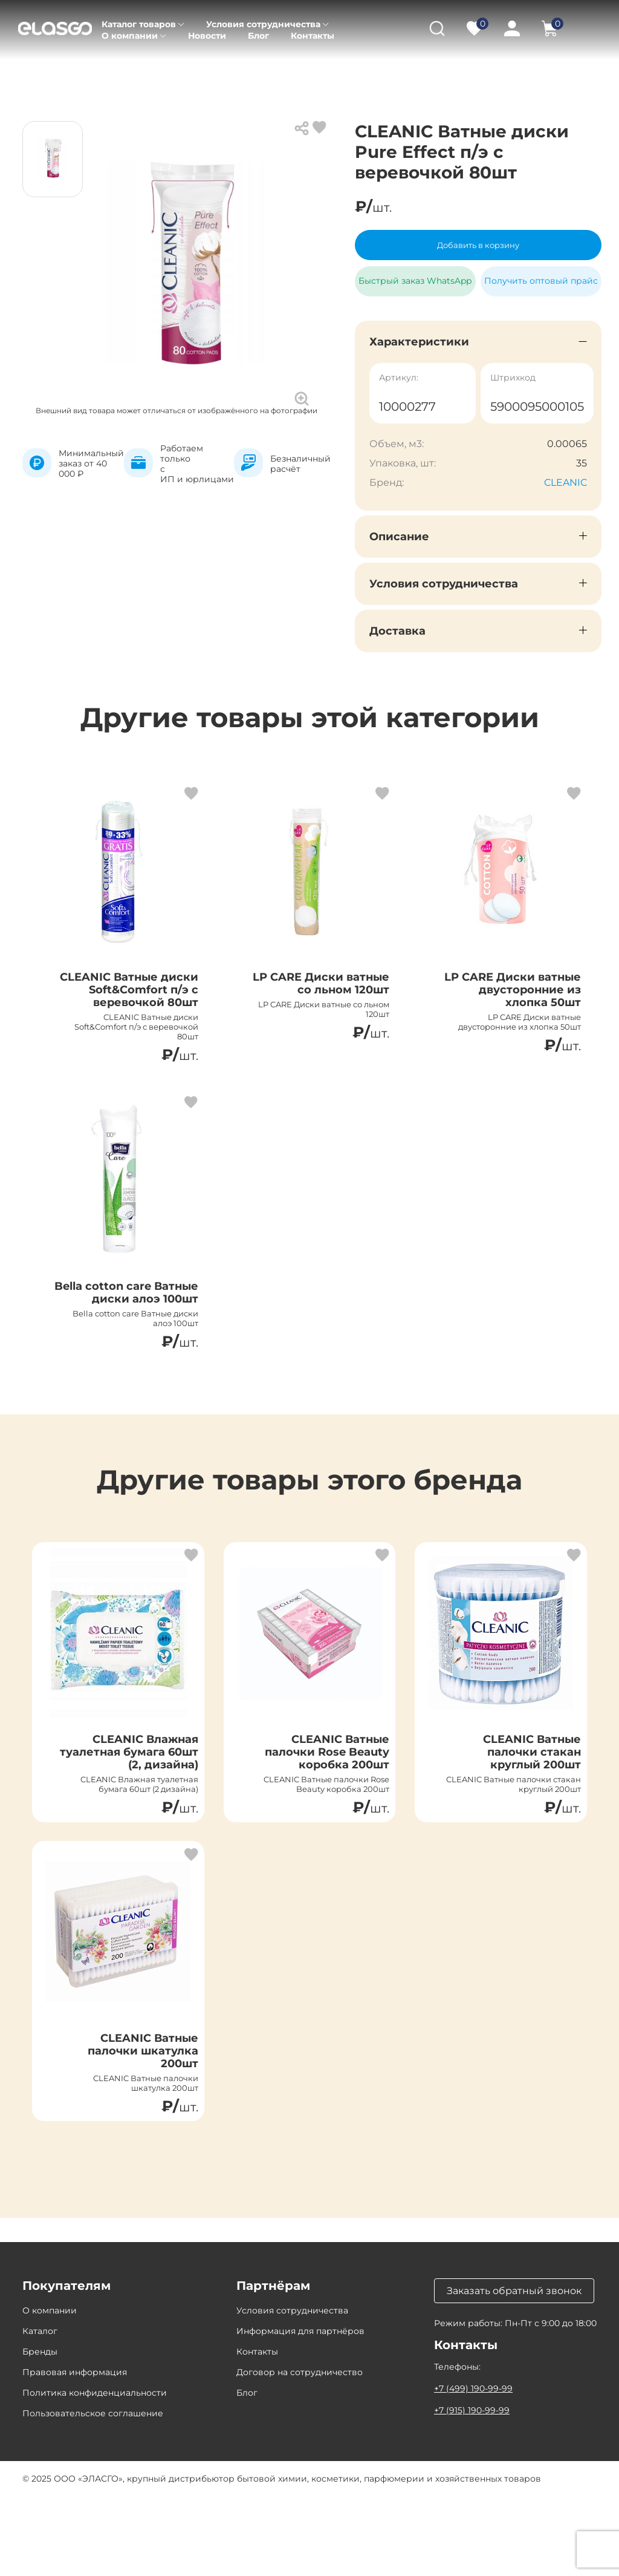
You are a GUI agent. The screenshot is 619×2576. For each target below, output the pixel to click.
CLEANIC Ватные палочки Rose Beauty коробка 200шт (317, 1810)
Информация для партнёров (300, 2410)
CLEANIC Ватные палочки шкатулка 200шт (135, 2123)
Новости (207, 35)
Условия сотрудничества (263, 24)
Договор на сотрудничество (299, 2452)
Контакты (312, 35)
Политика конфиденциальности (94, 2472)
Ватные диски (553, 72)
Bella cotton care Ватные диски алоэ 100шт (132, 1332)
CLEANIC (565, 482)
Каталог (93, 72)
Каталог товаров (139, 24)
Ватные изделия (466, 72)
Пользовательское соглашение (92, 2493)
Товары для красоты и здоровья (202, 72)
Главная (39, 72)
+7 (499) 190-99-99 (473, 2468)
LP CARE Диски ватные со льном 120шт (331, 994)
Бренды (39, 2431)
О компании (130, 35)
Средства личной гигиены (351, 72)
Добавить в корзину (478, 245)
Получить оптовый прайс (541, 280)
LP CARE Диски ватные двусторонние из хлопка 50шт (521, 1002)
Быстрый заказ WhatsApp (415, 275)
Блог (258, 35)
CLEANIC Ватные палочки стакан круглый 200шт (524, 1810)
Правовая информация (74, 2452)
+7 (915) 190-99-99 (472, 2490)
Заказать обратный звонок (514, 2370)
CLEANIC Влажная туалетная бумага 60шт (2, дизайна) (137, 1810)
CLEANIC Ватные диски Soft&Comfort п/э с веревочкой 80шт (130, 1002)
